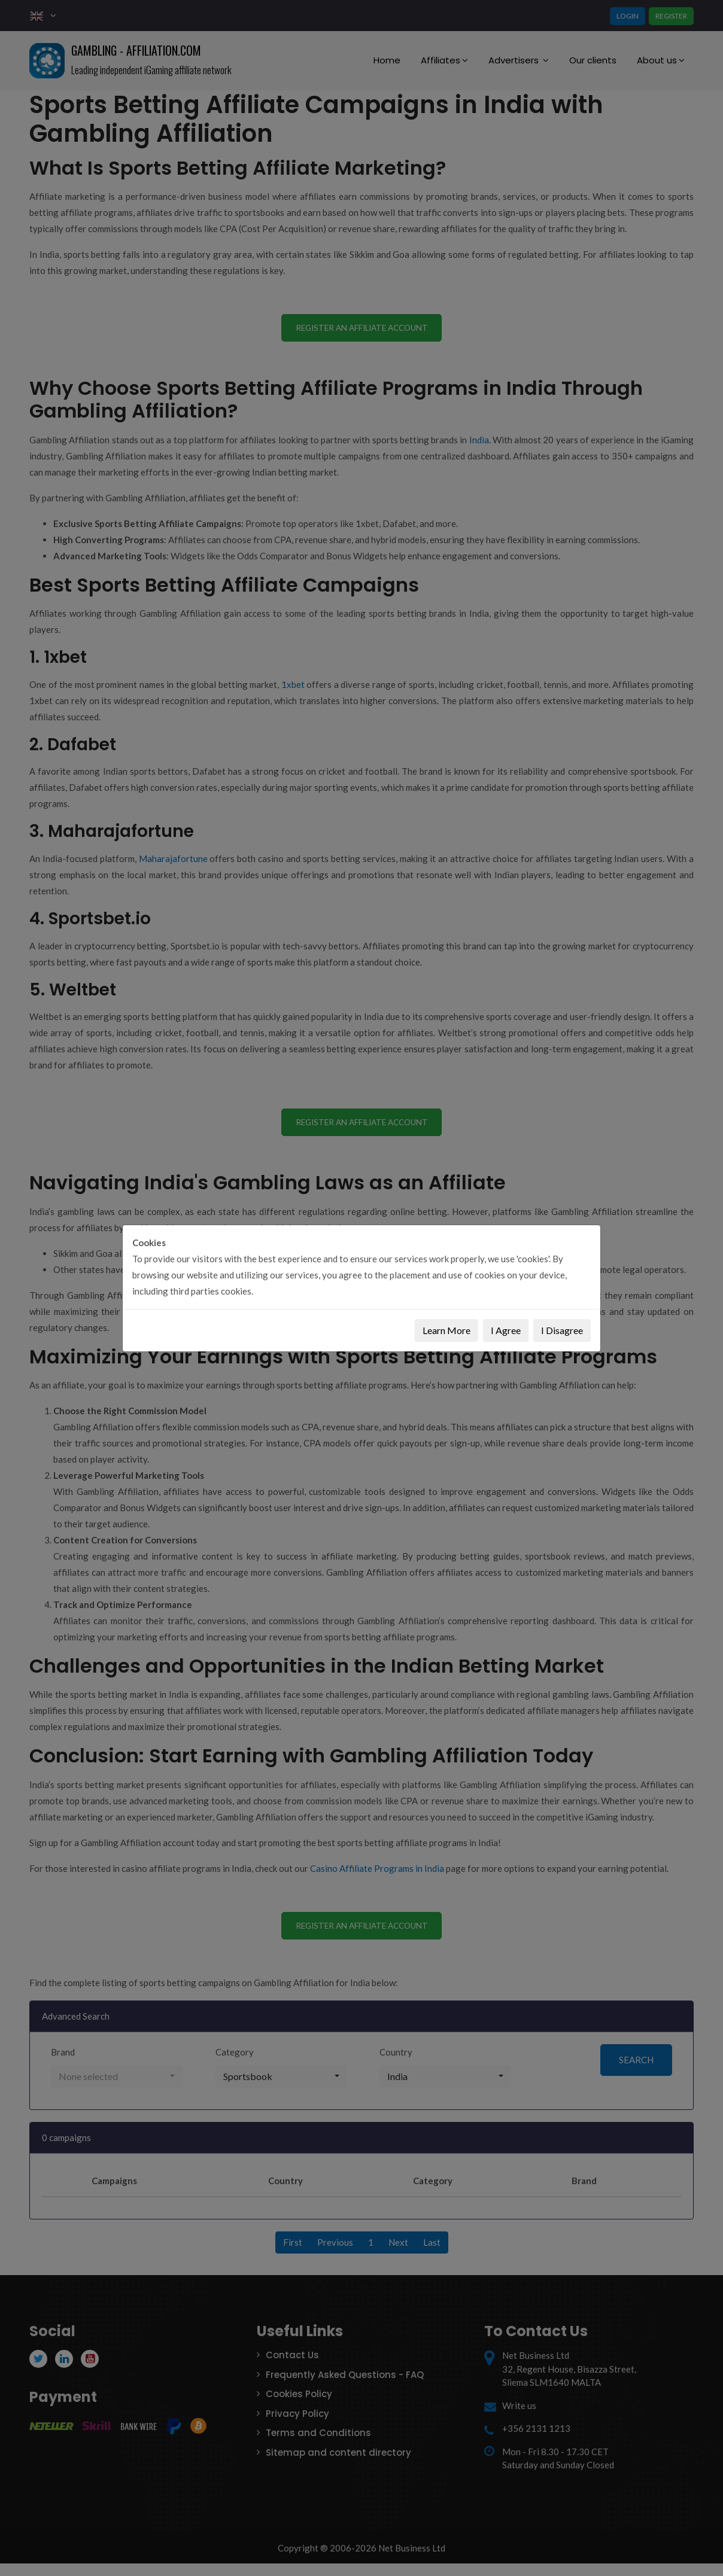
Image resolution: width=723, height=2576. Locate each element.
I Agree (506, 1330)
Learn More (446, 1330)
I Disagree (562, 1330)
